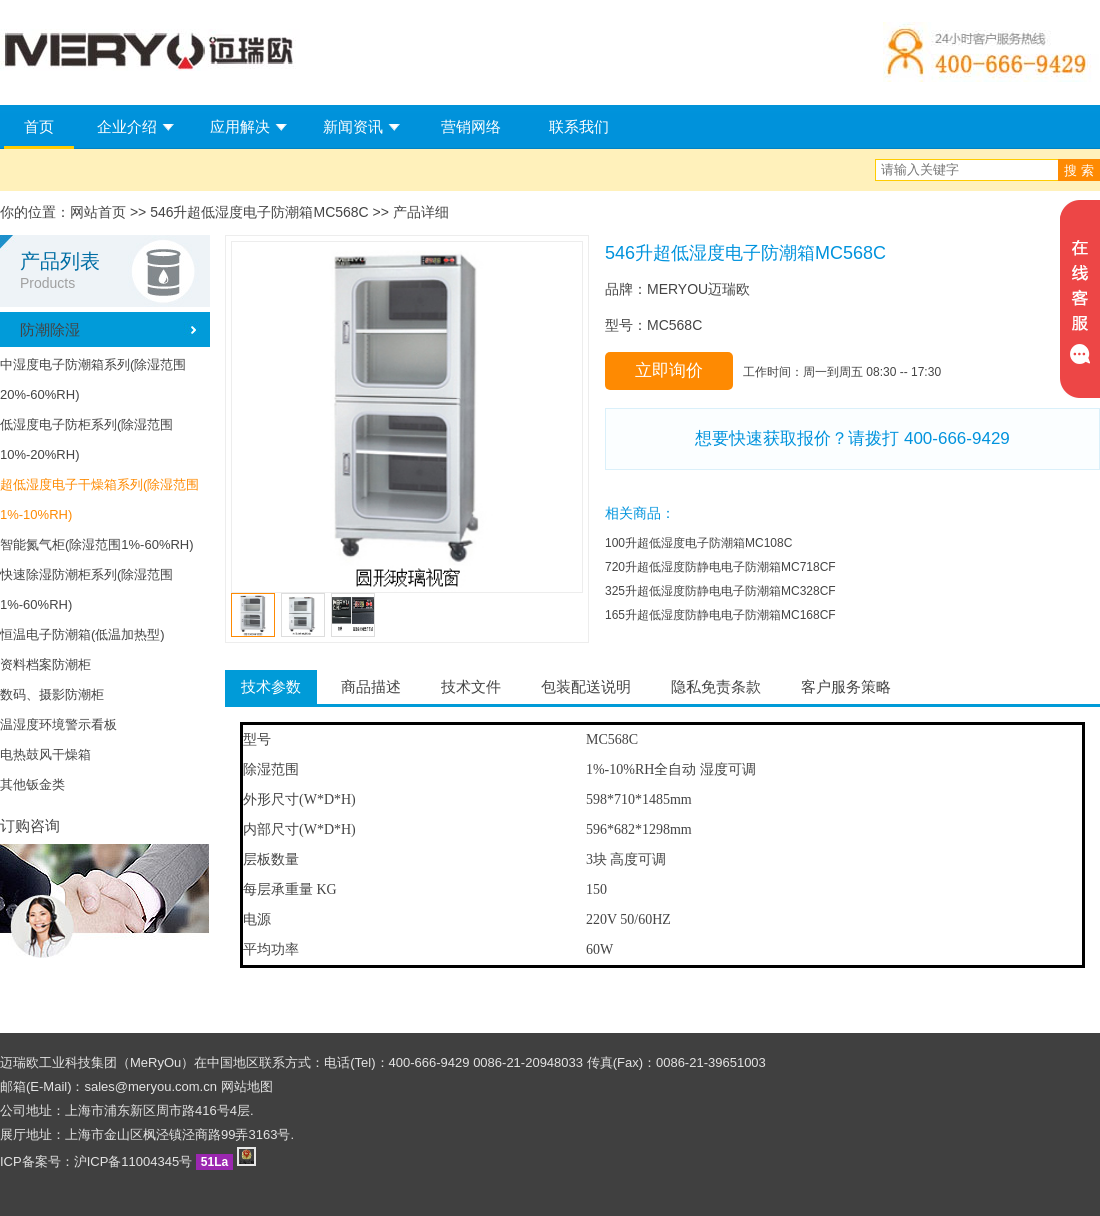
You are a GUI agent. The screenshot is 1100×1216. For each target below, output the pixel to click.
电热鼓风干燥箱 (45, 754)
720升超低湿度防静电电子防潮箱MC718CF (720, 567)
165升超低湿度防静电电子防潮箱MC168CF (720, 615)
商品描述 (371, 686)
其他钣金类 (32, 784)
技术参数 (271, 686)
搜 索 (1079, 170)
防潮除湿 (50, 329)
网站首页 (98, 212)
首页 (39, 126)
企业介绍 (127, 126)
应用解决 (240, 126)
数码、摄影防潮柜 (52, 694)
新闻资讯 (353, 126)
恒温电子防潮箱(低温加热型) (82, 634)
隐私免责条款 (716, 686)
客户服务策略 (846, 686)
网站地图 (247, 1086)
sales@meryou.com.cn (151, 1086)
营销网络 (471, 126)
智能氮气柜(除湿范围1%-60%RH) (97, 544)
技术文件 (471, 686)
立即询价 (669, 370)
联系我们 (579, 126)
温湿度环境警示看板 (58, 724)
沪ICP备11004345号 (133, 1161)
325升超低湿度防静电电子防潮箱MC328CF (720, 591)
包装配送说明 (586, 686)
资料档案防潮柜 (45, 664)
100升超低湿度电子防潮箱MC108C (698, 543)
